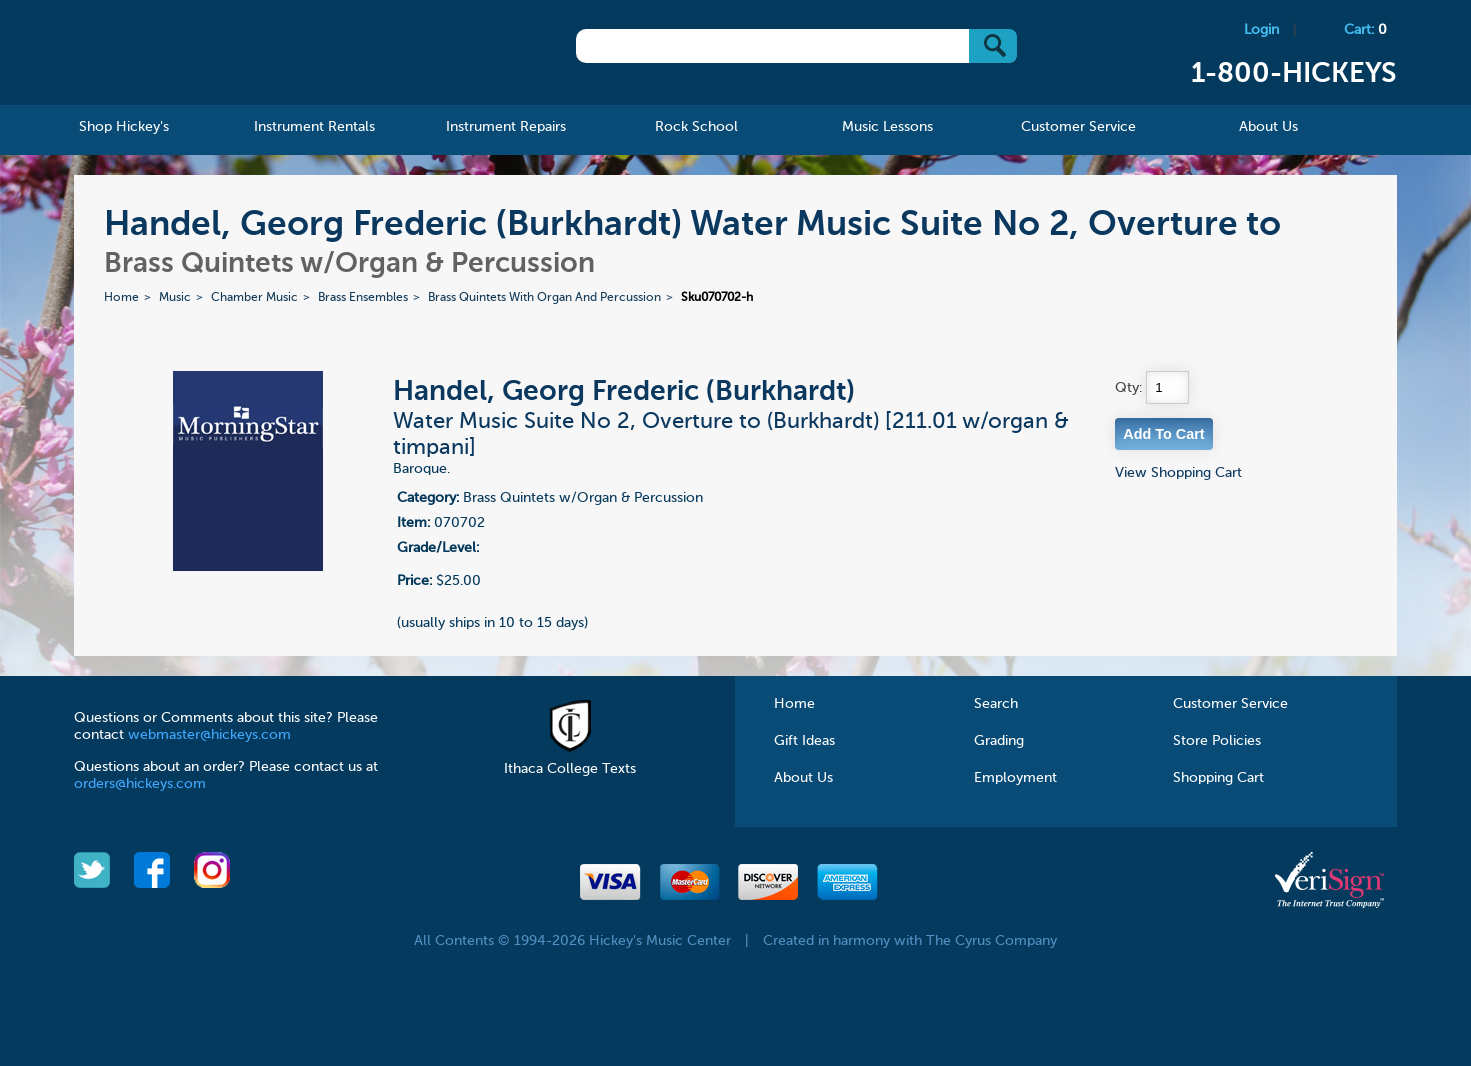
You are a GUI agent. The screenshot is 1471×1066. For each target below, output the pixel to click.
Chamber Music (254, 298)
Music (175, 298)
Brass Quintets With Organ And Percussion (544, 298)
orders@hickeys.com (140, 784)
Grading (999, 741)
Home (121, 298)
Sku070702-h (717, 298)
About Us (803, 778)
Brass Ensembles (363, 298)
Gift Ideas (804, 741)
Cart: (1365, 30)
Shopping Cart (1218, 778)
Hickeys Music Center (206, 55)
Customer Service (1230, 704)
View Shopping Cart (1178, 473)
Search (996, 704)
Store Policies (1217, 741)
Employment (1015, 778)
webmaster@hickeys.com (209, 735)
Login (1261, 30)
